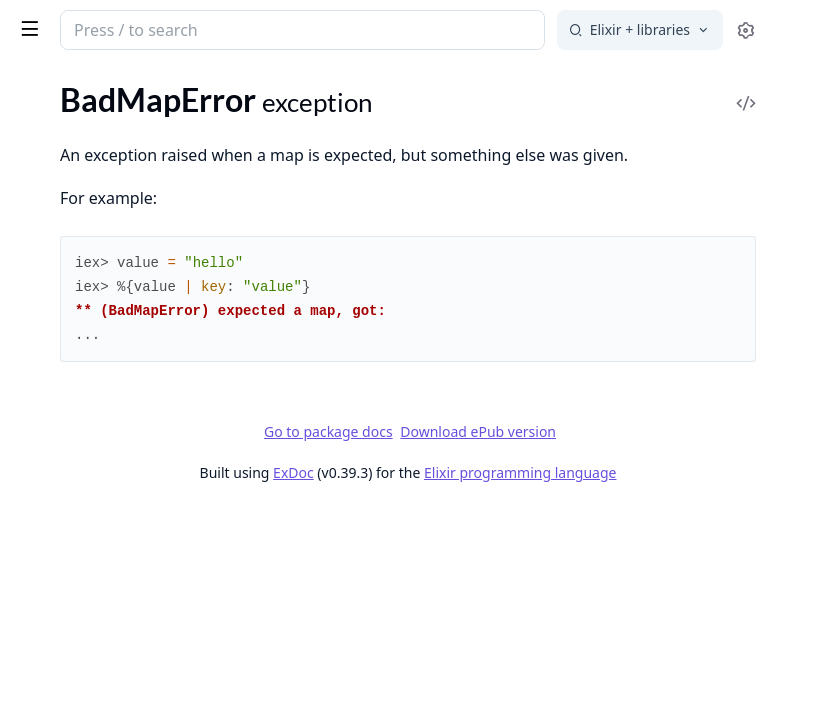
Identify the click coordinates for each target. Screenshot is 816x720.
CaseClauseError (72, 184)
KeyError (45, 616)
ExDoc (476, 499)
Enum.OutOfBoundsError (103, 319)
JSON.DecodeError (80, 562)
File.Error (46, 400)
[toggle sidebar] (273, 28)
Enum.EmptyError (76, 292)
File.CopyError (64, 373)
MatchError (54, 643)
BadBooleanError (74, 103)
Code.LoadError (69, 211)
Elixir (92, 22)
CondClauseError (74, 265)
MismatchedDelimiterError (107, 670)
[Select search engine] (640, 30)
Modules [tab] (120, 85)
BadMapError (61, 157)
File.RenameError (74, 454)
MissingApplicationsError (102, 697)
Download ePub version (628, 458)
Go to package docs (478, 459)
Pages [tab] (36, 85)
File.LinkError (60, 427)
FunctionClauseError (86, 481)
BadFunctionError (76, 130)
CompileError (61, 238)
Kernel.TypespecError (88, 589)
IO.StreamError (67, 508)
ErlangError (54, 346)
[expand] (280, 323)
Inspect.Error (59, 535)
